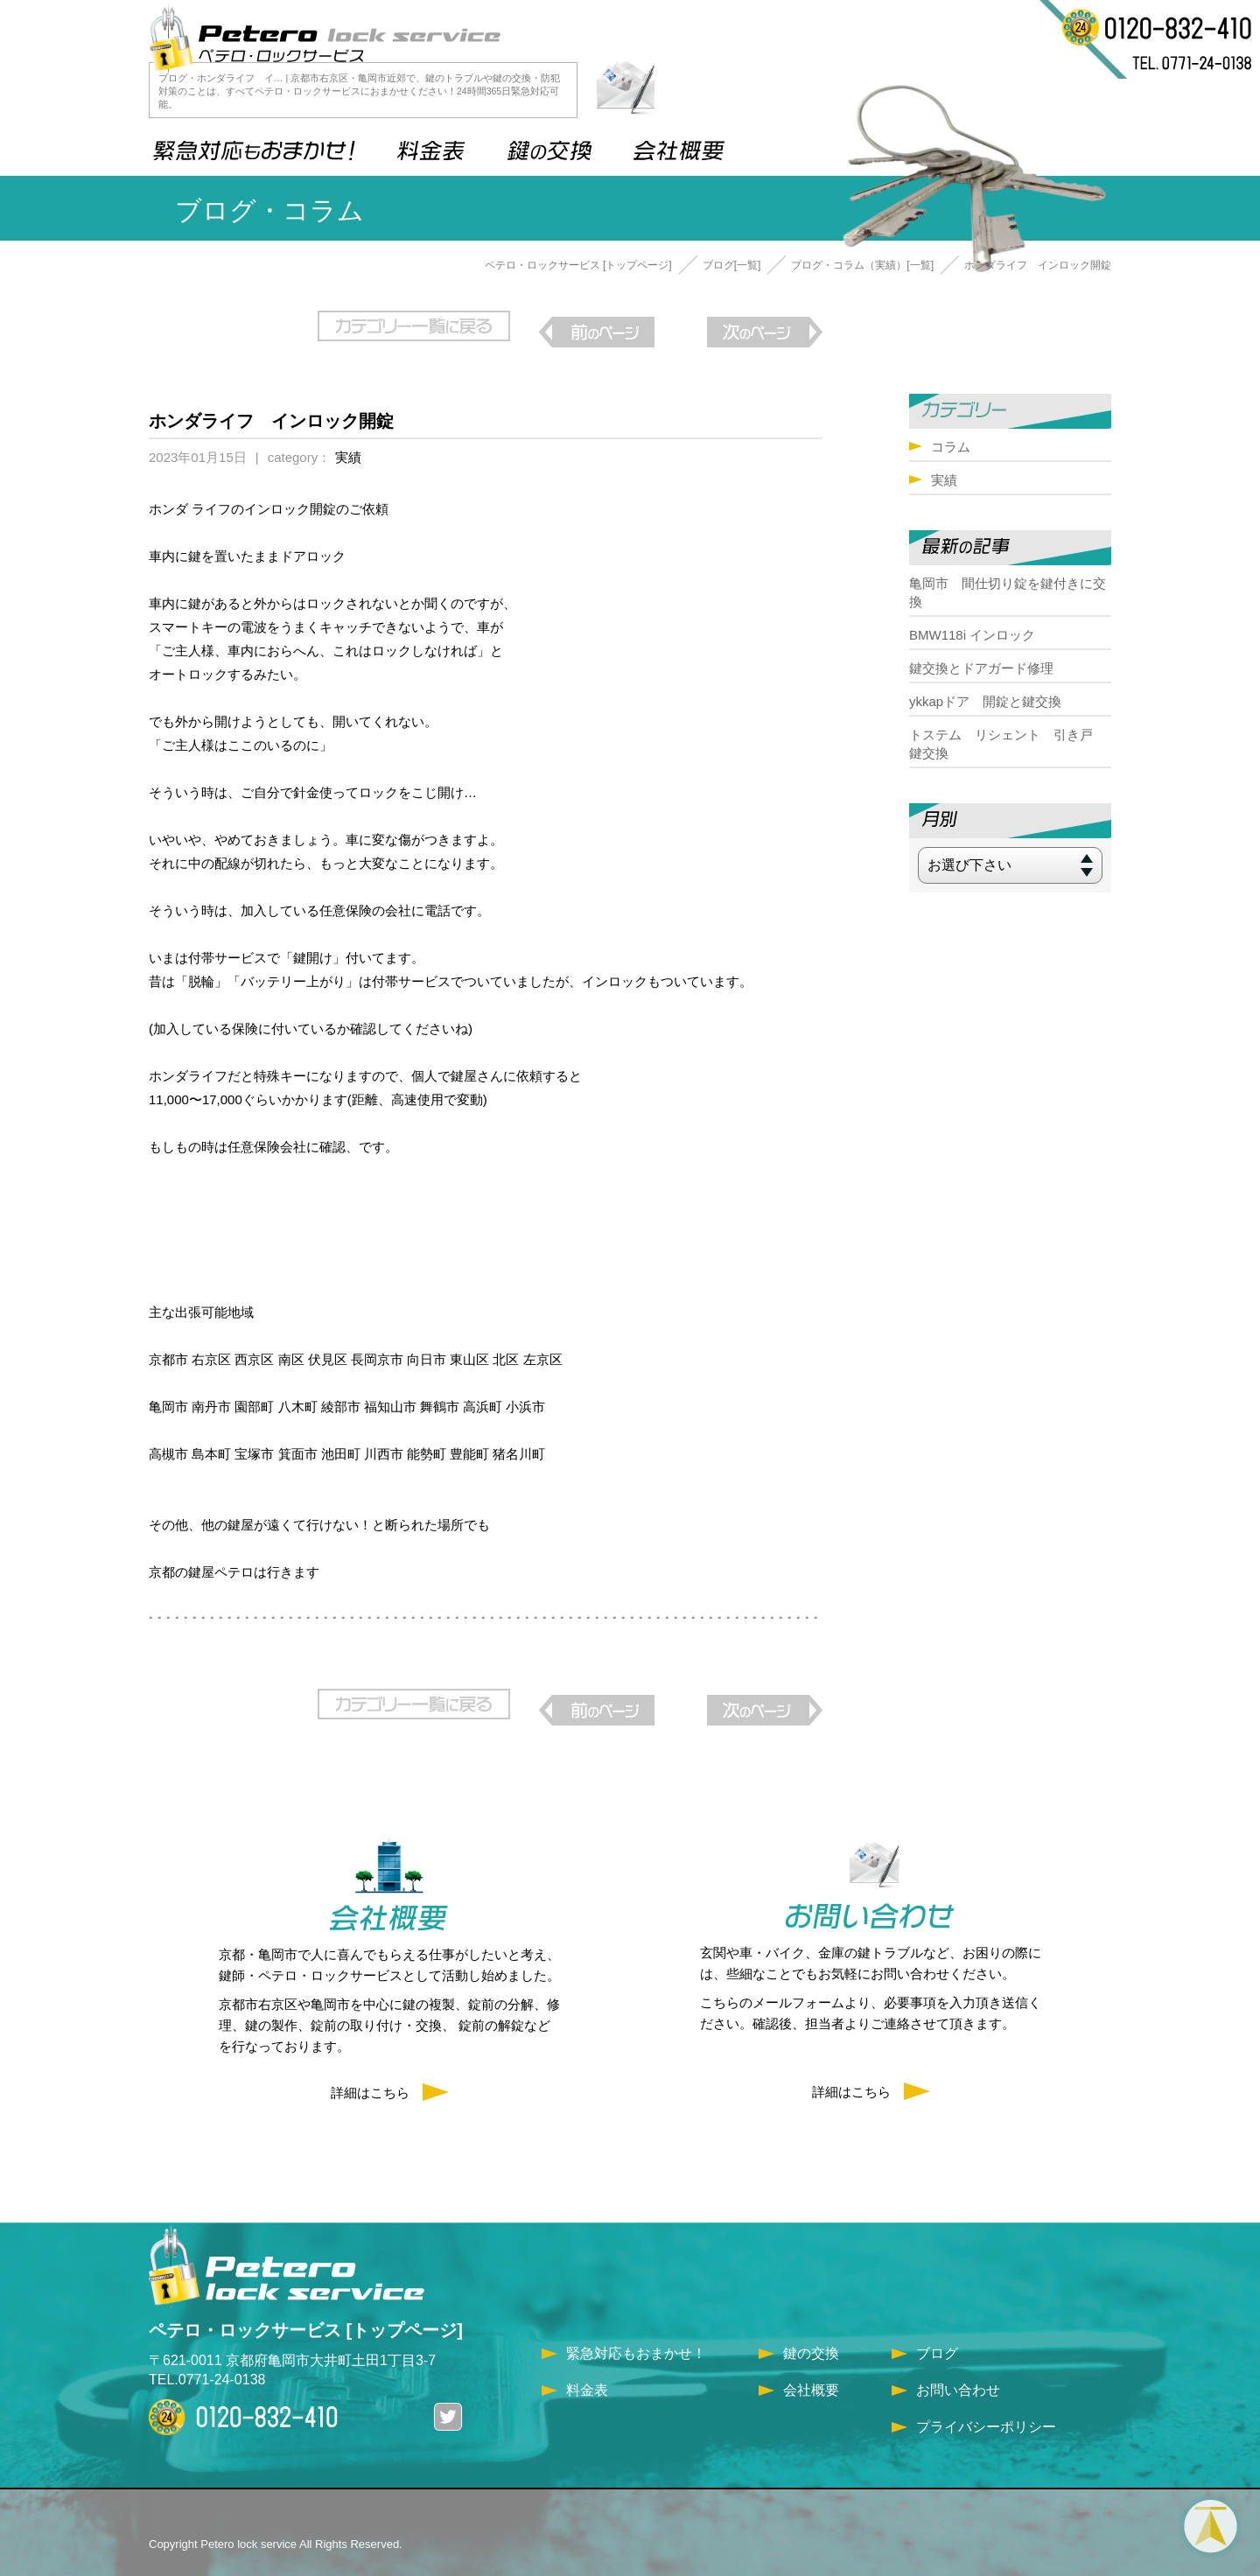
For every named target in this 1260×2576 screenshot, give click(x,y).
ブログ (937, 2327)
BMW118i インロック (972, 634)
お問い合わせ (958, 2363)
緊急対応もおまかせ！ (636, 2327)
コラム (950, 446)
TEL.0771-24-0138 (207, 2353)
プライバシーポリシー (986, 2400)
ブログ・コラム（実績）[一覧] (862, 265)
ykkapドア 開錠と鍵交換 (985, 701)
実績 (348, 444)
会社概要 (811, 2363)
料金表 (587, 2363)
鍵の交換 (811, 2327)
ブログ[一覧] (732, 265)
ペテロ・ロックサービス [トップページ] (578, 265)
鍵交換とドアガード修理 (981, 668)
